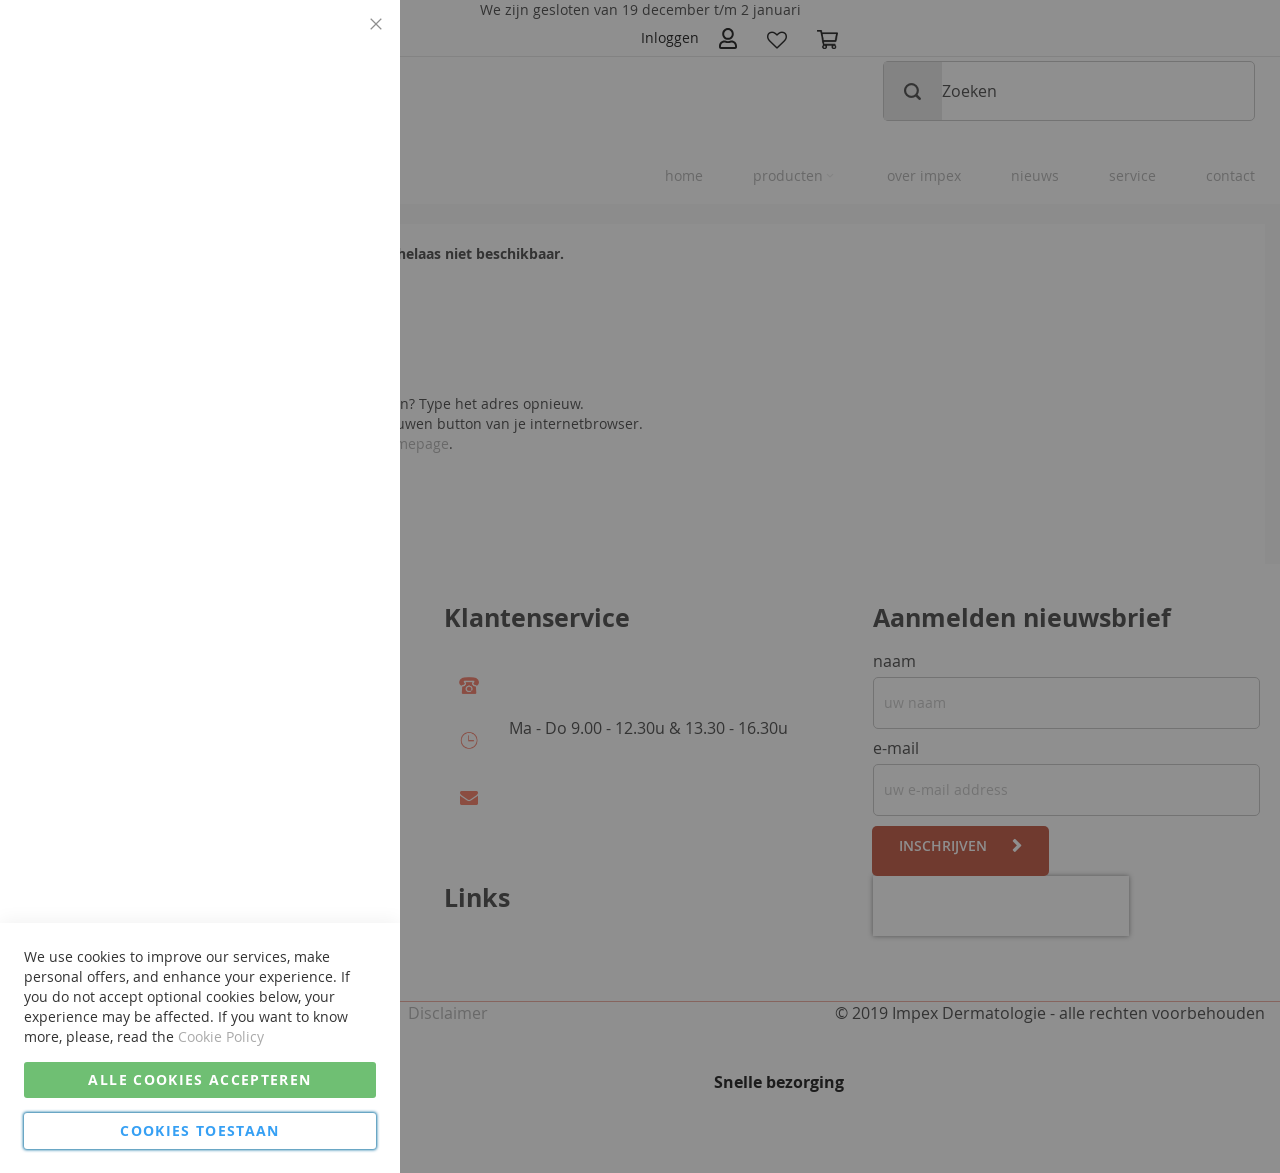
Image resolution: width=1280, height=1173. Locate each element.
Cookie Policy (221, 1036)
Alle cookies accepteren (199, 1079)
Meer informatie (323, 165)
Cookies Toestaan (200, 1130)
